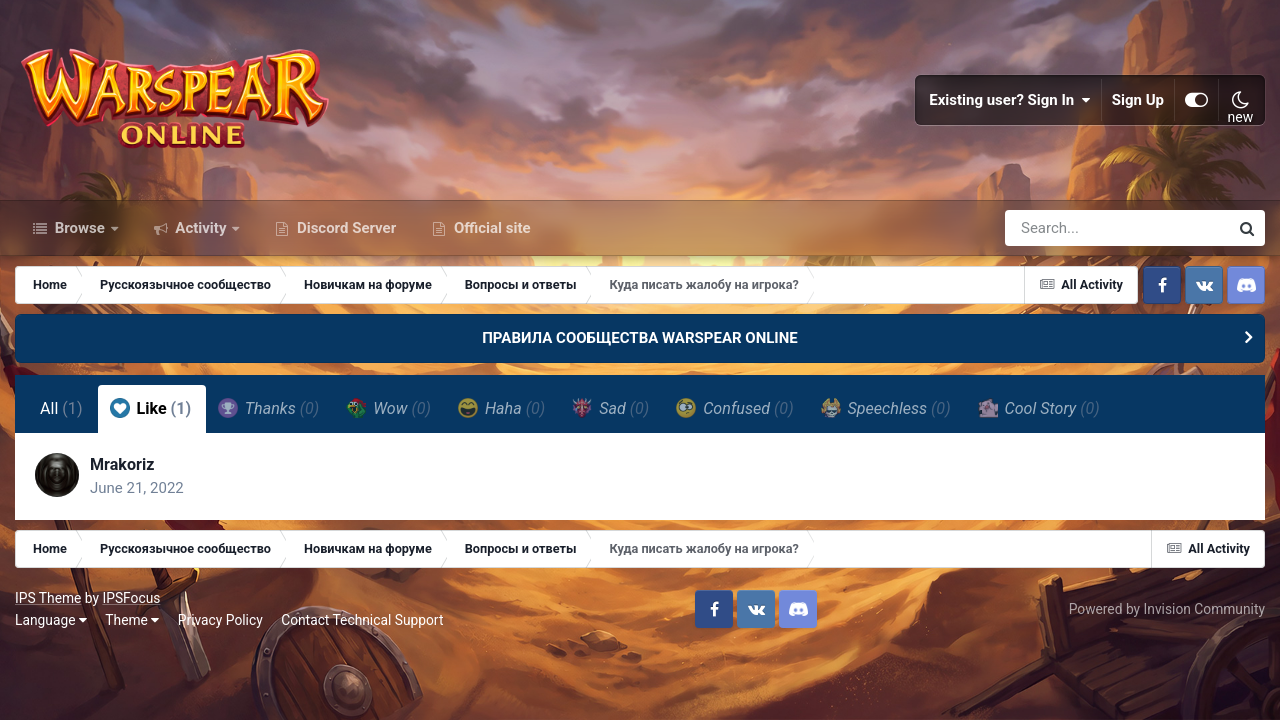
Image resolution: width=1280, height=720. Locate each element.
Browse (80, 228)
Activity (201, 228)
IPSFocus (131, 598)
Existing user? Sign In (1010, 100)
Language (51, 620)
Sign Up (1138, 100)
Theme (132, 620)
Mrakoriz (122, 464)
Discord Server (344, 228)
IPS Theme (48, 598)
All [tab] (61, 408)
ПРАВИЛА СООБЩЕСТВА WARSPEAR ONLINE (640, 338)
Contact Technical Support (362, 620)
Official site (490, 228)
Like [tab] (151, 408)
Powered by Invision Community (1167, 609)
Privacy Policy (220, 620)
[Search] (1060, 228)
